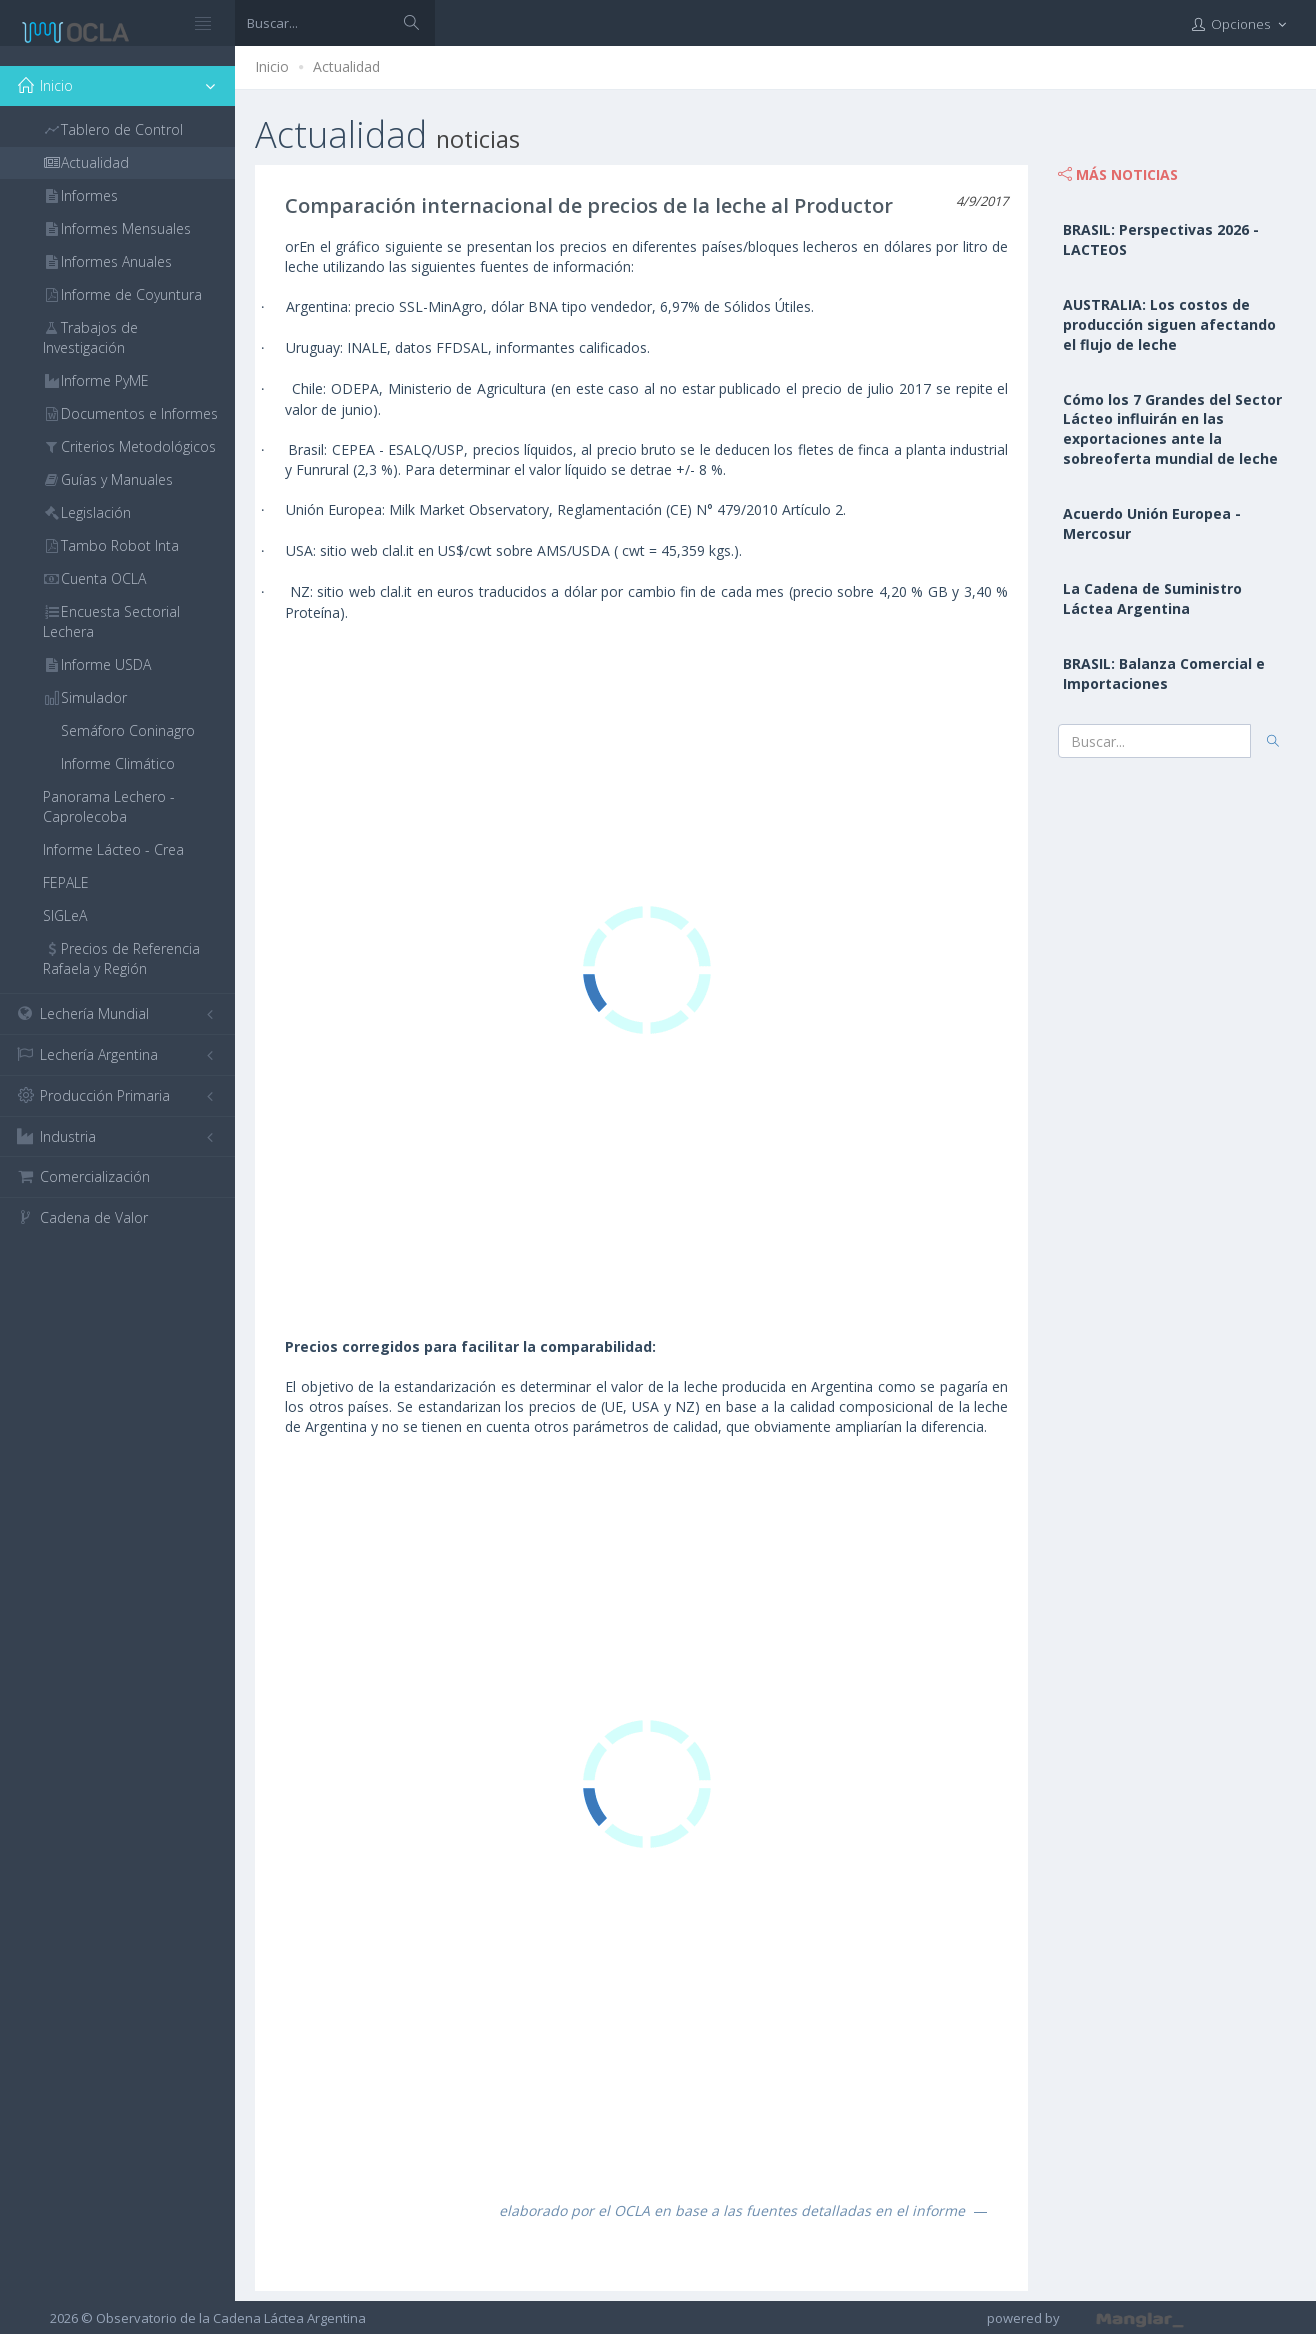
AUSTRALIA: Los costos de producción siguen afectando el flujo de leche (1169, 324)
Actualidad (346, 66)
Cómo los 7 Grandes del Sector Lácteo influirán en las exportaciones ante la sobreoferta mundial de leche (1172, 429)
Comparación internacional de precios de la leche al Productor (589, 205)
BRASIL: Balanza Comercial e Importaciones (1164, 673)
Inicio (272, 66)
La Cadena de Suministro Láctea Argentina (1152, 598)
